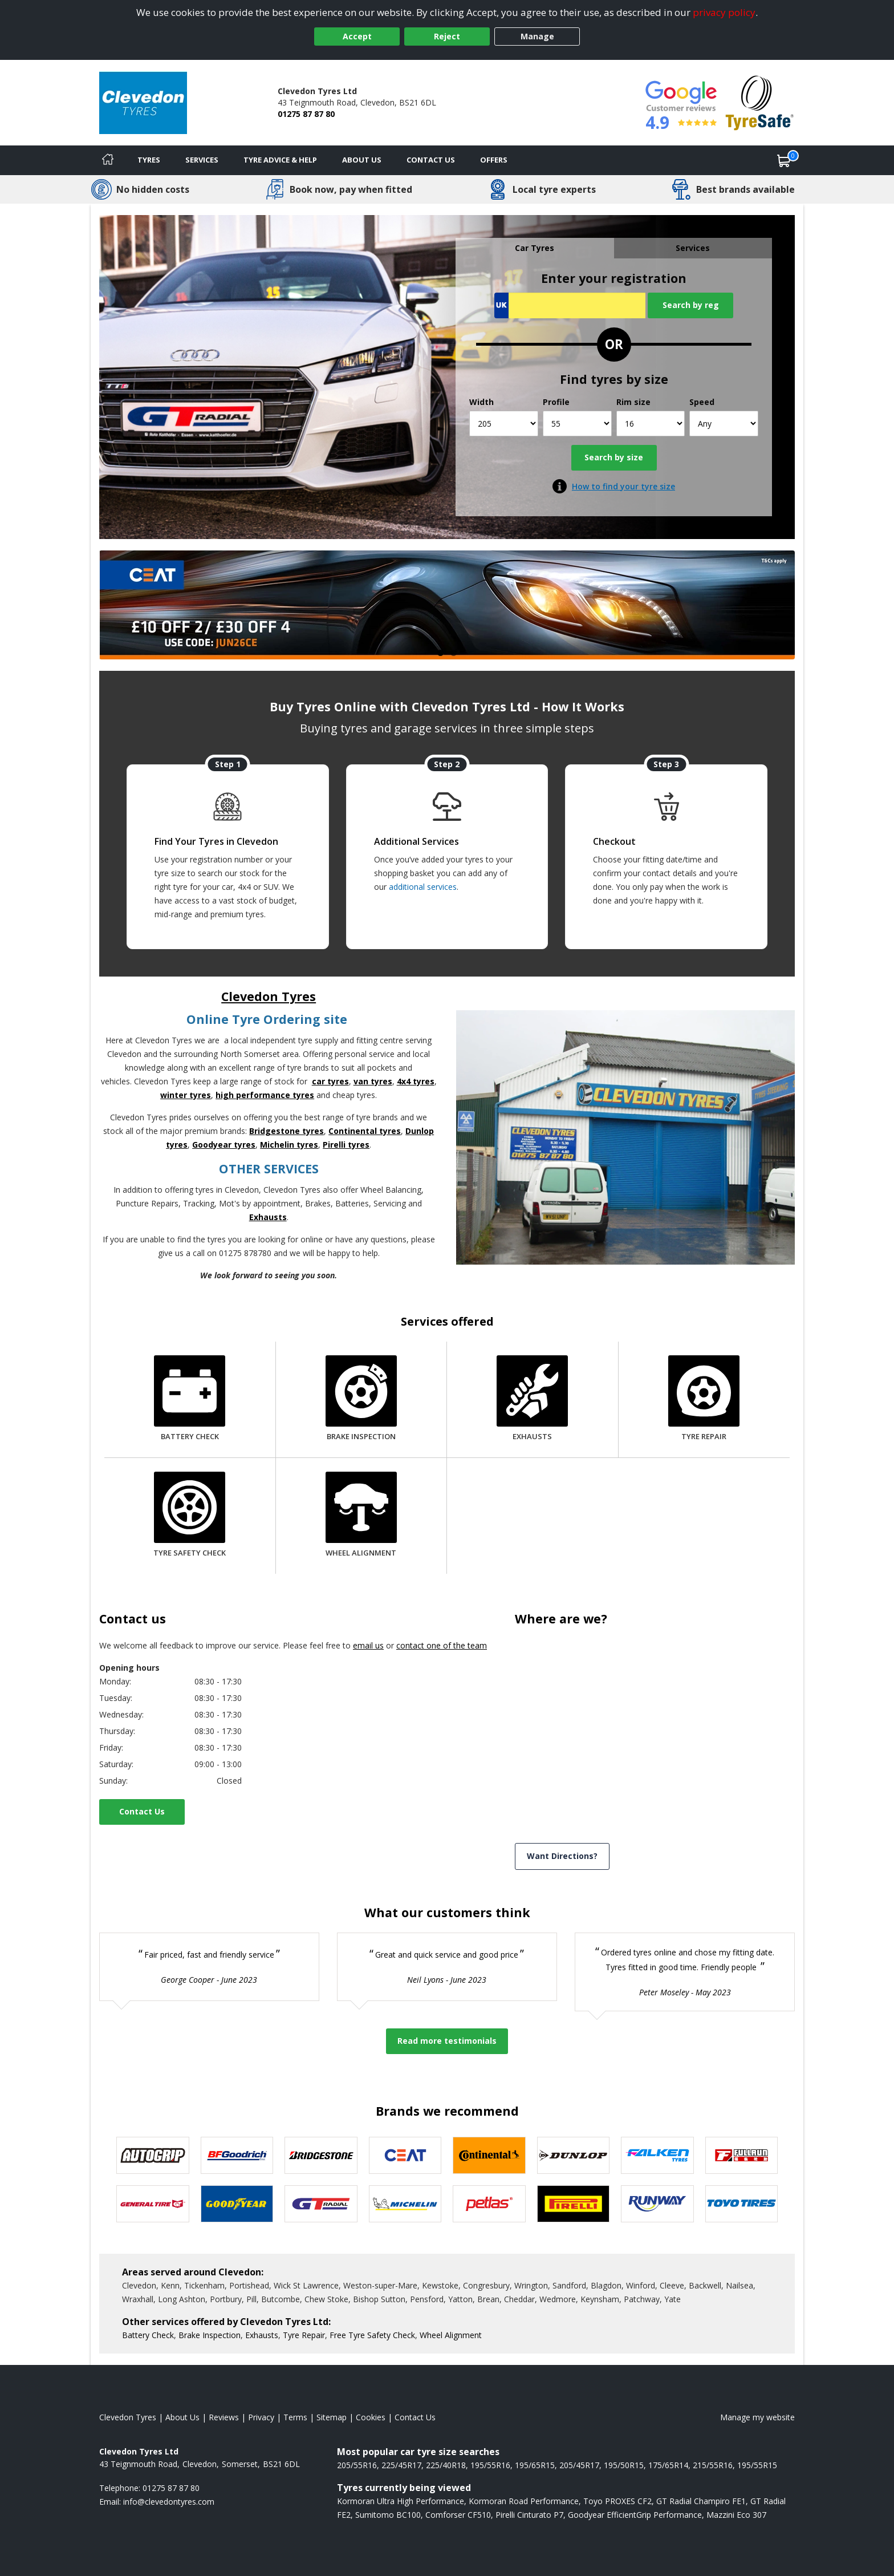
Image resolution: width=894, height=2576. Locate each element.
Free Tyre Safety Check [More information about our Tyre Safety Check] (372, 2335)
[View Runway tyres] (657, 2203)
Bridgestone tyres (286, 1130)
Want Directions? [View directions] (562, 1855)
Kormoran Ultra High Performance (400, 2501)
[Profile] (577, 423)
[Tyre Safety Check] (189, 1516)
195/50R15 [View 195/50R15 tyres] (624, 2465)
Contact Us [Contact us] (431, 160)
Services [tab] (693, 247)
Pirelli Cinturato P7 (529, 2514)
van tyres (372, 1081)
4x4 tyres (415, 1081)
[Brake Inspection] (361, 1399)
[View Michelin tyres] (405, 2203)
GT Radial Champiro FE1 (701, 2501)
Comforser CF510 (458, 2514)
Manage (537, 36)
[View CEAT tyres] (405, 2155)
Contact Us (142, 1811)
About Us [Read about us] (182, 2417)
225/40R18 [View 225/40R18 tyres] (446, 2465)
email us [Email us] (368, 1645)
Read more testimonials (447, 2040)
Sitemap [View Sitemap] (331, 2417)
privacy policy (724, 12)
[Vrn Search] (569, 305)
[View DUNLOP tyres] (573, 2155)
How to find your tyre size (623, 486)
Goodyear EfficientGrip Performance (635, 2514)
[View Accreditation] (760, 101)
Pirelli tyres (346, 1144)
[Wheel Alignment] (361, 1516)
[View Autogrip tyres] (152, 2155)
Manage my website (757, 2417)
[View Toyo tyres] (741, 2203)
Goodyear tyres (223, 1144)
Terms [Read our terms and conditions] (295, 2417)
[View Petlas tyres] (489, 2203)
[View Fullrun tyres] (741, 2155)
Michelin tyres (289, 1144)
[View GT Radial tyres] (321, 2203)
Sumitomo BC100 (388, 2514)
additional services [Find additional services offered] (423, 886)
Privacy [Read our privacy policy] (261, 2417)
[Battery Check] (189, 1399)
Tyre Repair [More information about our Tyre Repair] (304, 2335)
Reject (447, 36)
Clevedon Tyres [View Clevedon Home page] (127, 2417)
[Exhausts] (532, 1399)
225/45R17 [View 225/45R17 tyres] (401, 2465)
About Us (361, 160)
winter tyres (185, 1094)
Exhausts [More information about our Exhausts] (261, 2335)
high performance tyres (265, 1094)
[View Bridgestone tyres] (321, 2155)
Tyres (148, 160)
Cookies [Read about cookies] (370, 2417)
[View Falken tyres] (657, 2155)
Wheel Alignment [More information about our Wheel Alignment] (451, 2335)
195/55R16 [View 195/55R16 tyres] (490, 2465)
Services (201, 160)
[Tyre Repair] (703, 1399)
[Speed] (723, 423)
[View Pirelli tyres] (573, 2203)
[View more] (447, 604)
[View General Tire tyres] (152, 2203)
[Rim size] (650, 423)
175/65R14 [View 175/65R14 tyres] (668, 2465)
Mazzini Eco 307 (736, 2514)
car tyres (330, 1081)
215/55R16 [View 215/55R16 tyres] (713, 2465)
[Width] (503, 423)
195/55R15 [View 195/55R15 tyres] (757, 2465)
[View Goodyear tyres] (237, 2203)
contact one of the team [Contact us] (441, 1645)
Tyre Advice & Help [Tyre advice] (280, 160)
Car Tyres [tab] (534, 247)
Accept (357, 36)
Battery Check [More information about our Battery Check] (148, 2335)
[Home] (108, 160)
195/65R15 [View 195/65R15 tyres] (535, 2465)
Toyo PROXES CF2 (617, 2501)
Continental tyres (364, 1130)
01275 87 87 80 (306, 113)
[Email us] (168, 2501)
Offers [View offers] (493, 160)
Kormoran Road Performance (524, 2501)
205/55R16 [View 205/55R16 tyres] (357, 2465)
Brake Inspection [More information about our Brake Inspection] (209, 2335)
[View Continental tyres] (489, 2155)
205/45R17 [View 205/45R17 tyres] (579, 2465)
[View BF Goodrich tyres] (237, 2155)
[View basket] (784, 160)
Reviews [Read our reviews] (224, 2417)
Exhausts (268, 1217)
